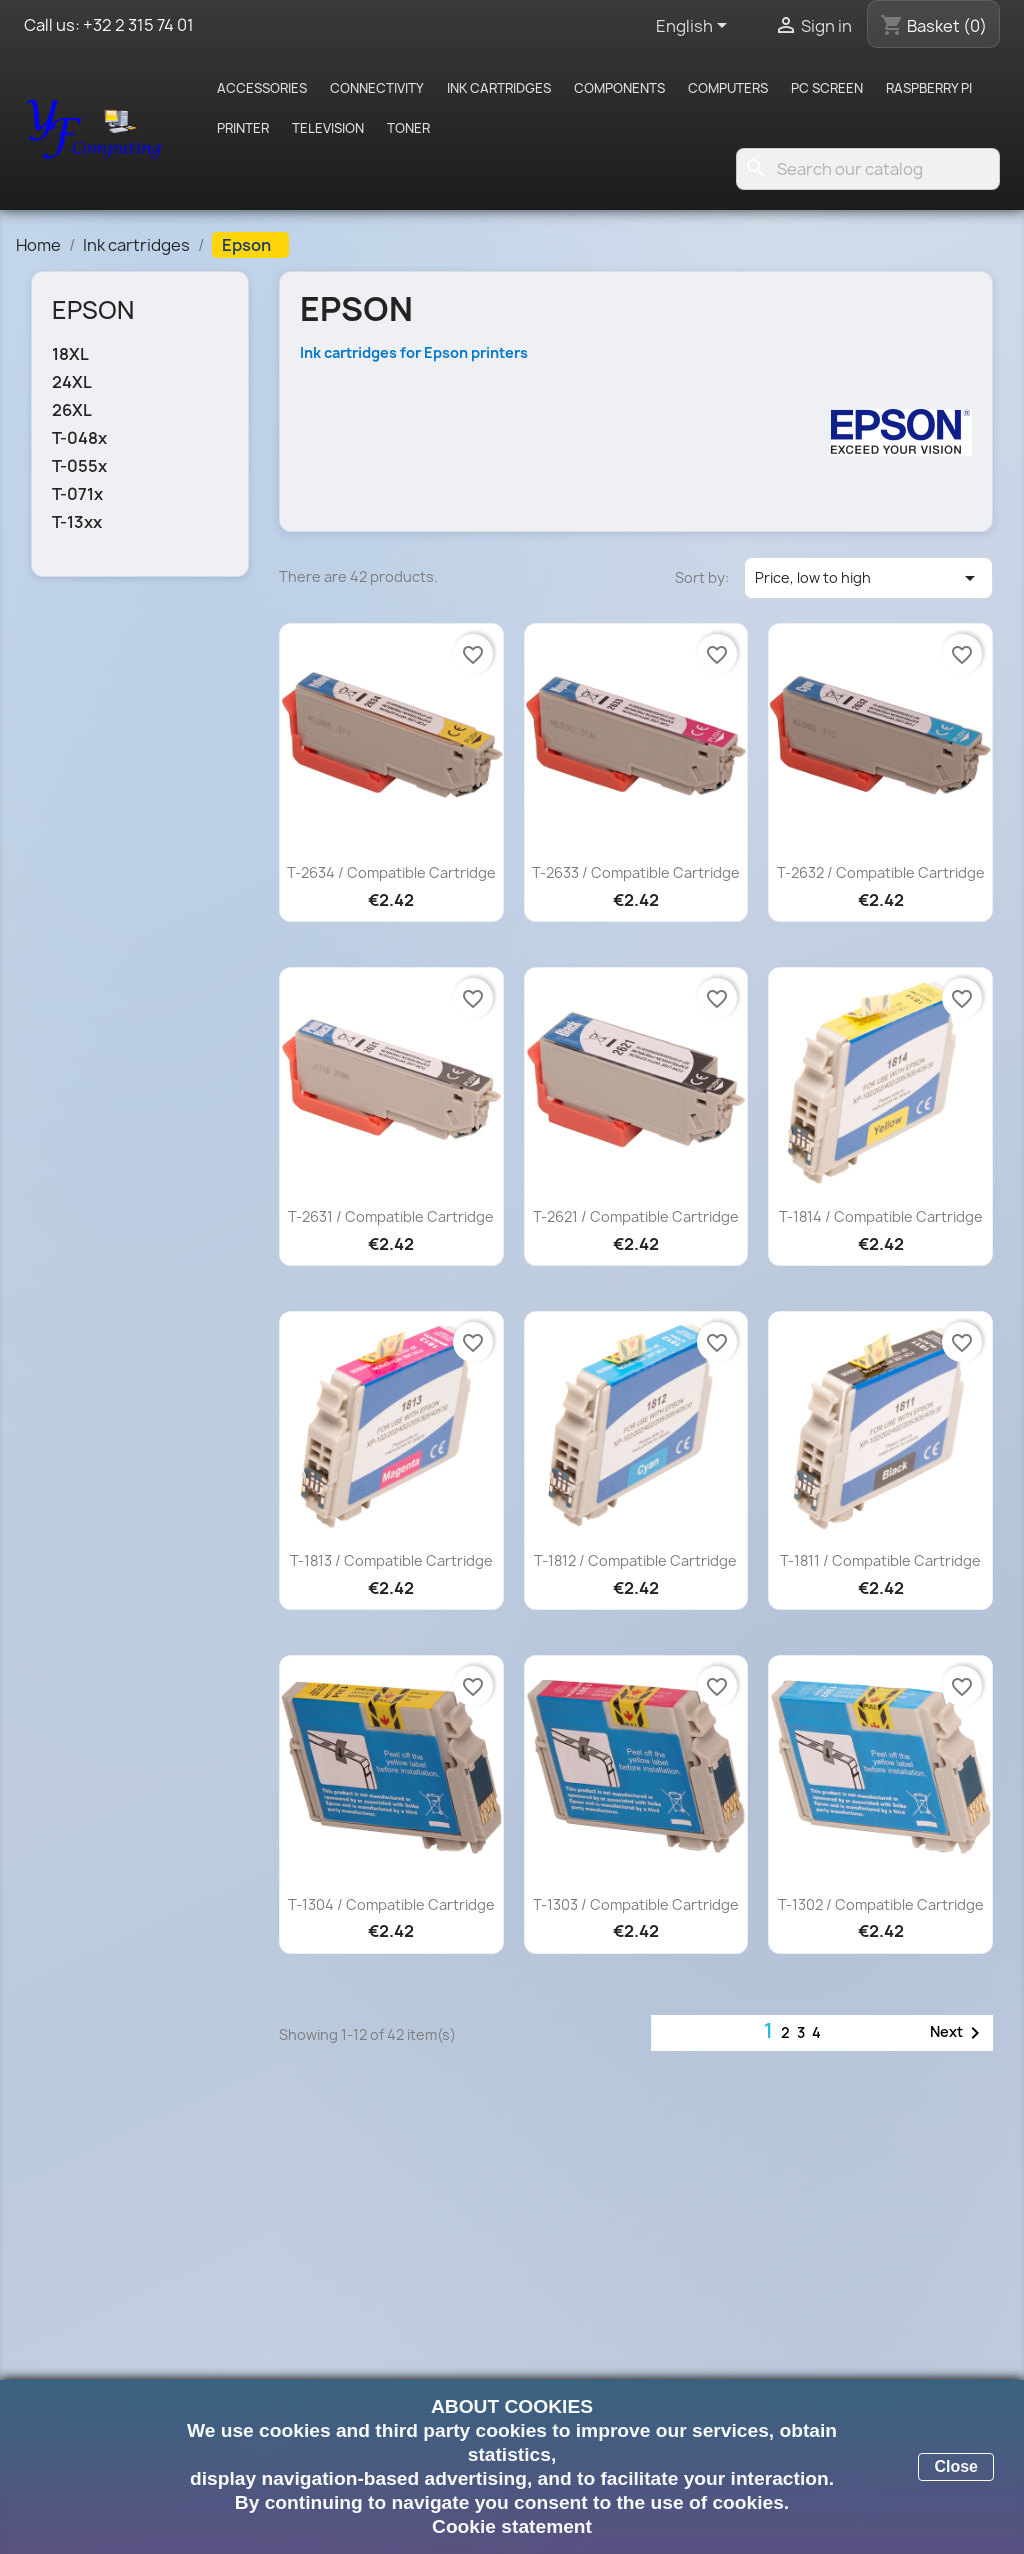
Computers (728, 88)
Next (958, 2033)
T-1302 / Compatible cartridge (881, 1904)
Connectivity (377, 88)
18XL (70, 354)
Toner (408, 128)
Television (328, 128)
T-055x (79, 466)
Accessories (262, 88)
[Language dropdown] (695, 27)
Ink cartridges (499, 88)
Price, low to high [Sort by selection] (868, 578)
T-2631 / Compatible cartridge (391, 1216)
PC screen (827, 88)
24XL (72, 382)
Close (956, 2466)
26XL (72, 410)
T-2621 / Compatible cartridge (636, 1216)
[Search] (868, 169)
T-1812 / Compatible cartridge (635, 1560)
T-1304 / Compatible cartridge (391, 1904)
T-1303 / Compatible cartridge (636, 1904)
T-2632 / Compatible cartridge (881, 872)
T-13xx (77, 522)
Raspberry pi (929, 88)
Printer (243, 128)
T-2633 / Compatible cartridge (636, 872)
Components (619, 88)
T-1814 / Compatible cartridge (881, 1216)
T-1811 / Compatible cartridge (880, 1560)
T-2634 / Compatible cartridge (391, 872)
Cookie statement (512, 2526)
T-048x (79, 438)
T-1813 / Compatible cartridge (391, 1560)
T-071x (77, 494)
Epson (93, 310)
